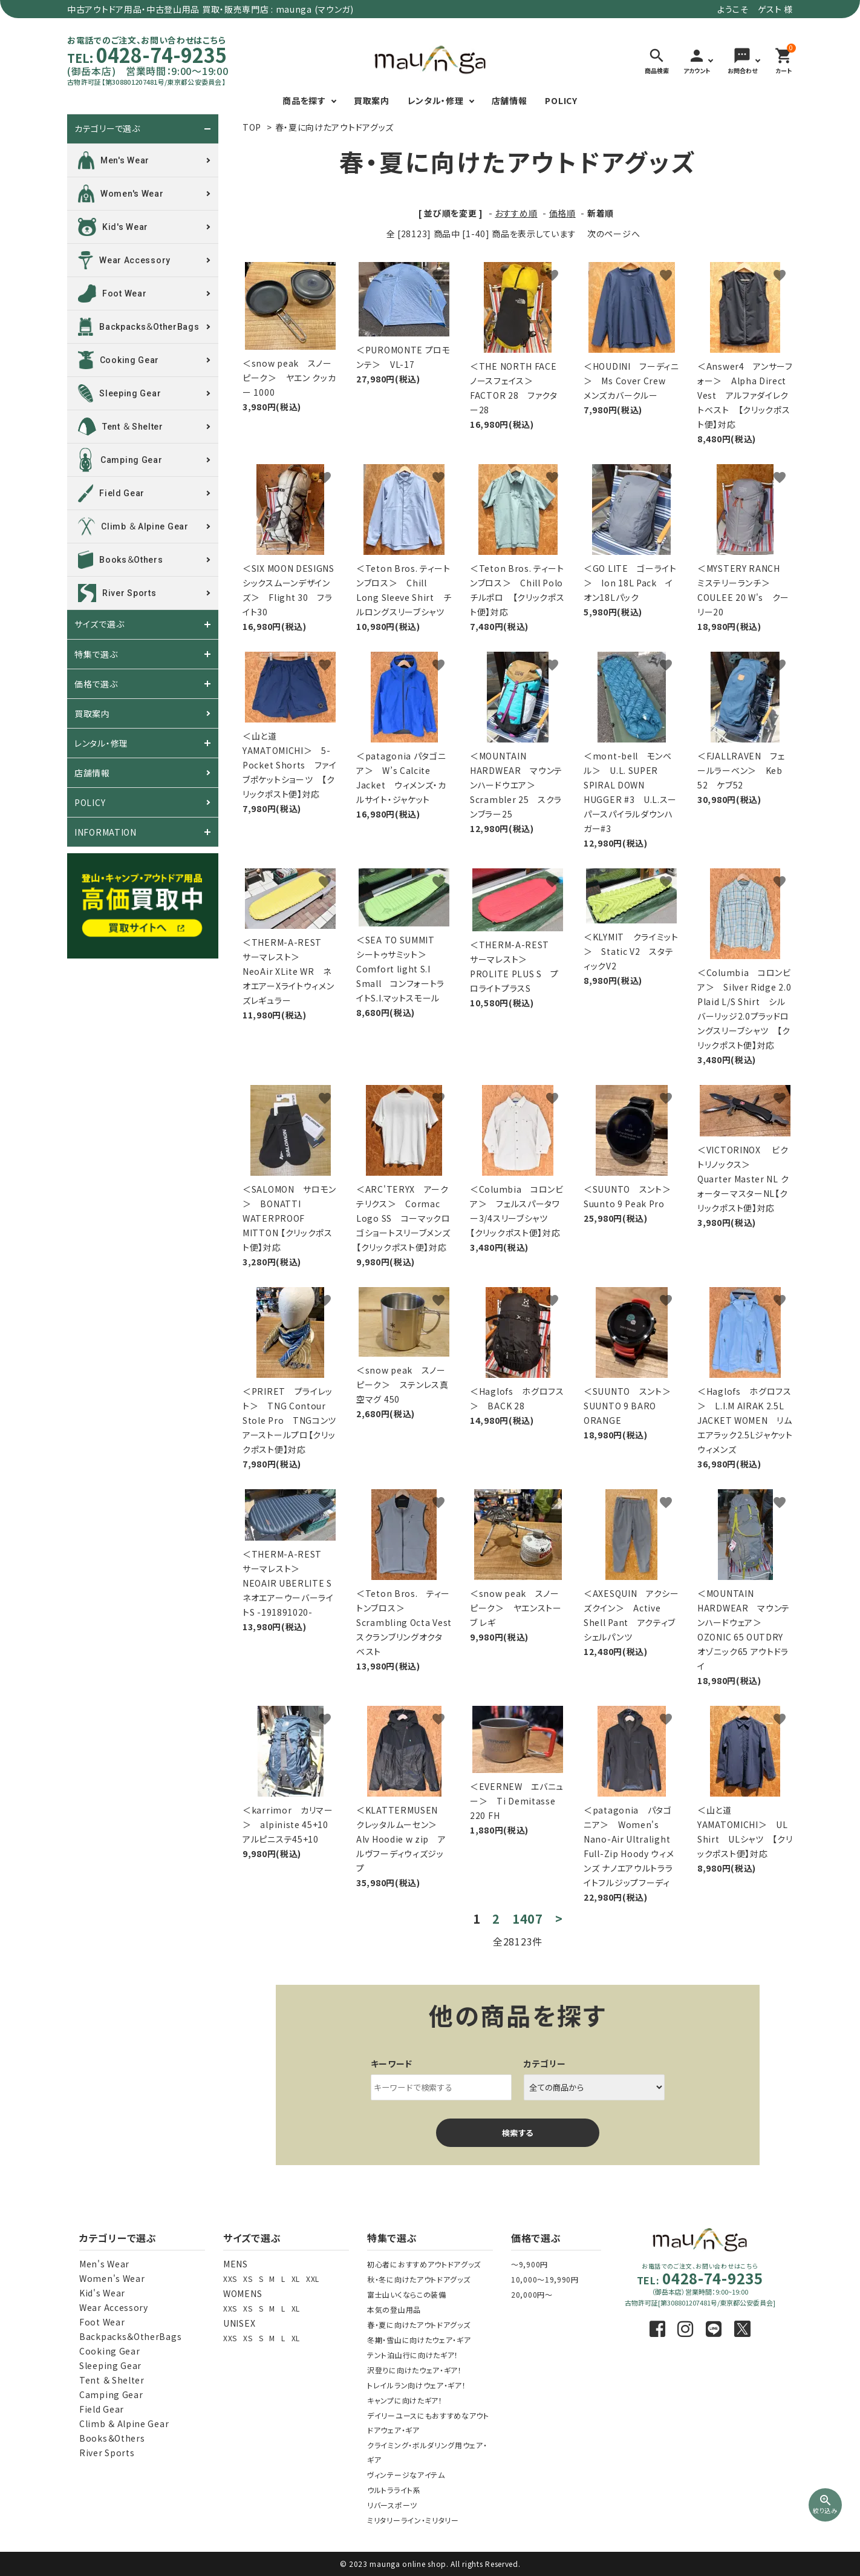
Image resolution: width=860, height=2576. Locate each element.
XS (247, 2278)
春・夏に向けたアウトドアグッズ (334, 127)
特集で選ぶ (96, 654)
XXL (312, 2278)
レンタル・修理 (436, 100)
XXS (230, 2278)
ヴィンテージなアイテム (406, 2474)
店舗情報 (509, 100)
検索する (517, 2132)
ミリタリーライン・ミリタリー (413, 2520)
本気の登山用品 (394, 2309)
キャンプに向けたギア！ (405, 2400)
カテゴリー (545, 2063)
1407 (527, 1919)
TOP (252, 127)
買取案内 (371, 100)
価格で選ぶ (96, 684)
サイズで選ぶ (99, 624)
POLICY (561, 100)
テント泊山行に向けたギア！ (412, 2355)
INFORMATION (105, 832)
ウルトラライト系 (394, 2490)
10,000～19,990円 (545, 2279)
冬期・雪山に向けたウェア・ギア (419, 2340)
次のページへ (613, 234)
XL (296, 2278)
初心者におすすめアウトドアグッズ (424, 2264)
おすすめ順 (516, 213)
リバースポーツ (392, 2505)
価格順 (562, 213)
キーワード (392, 2063)
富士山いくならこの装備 (406, 2294)
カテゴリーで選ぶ (107, 129)
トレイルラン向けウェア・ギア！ (416, 2385)
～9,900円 (529, 2264)
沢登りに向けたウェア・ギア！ (414, 2370)
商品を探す (304, 100)
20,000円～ (532, 2294)
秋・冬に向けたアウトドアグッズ (419, 2279)
